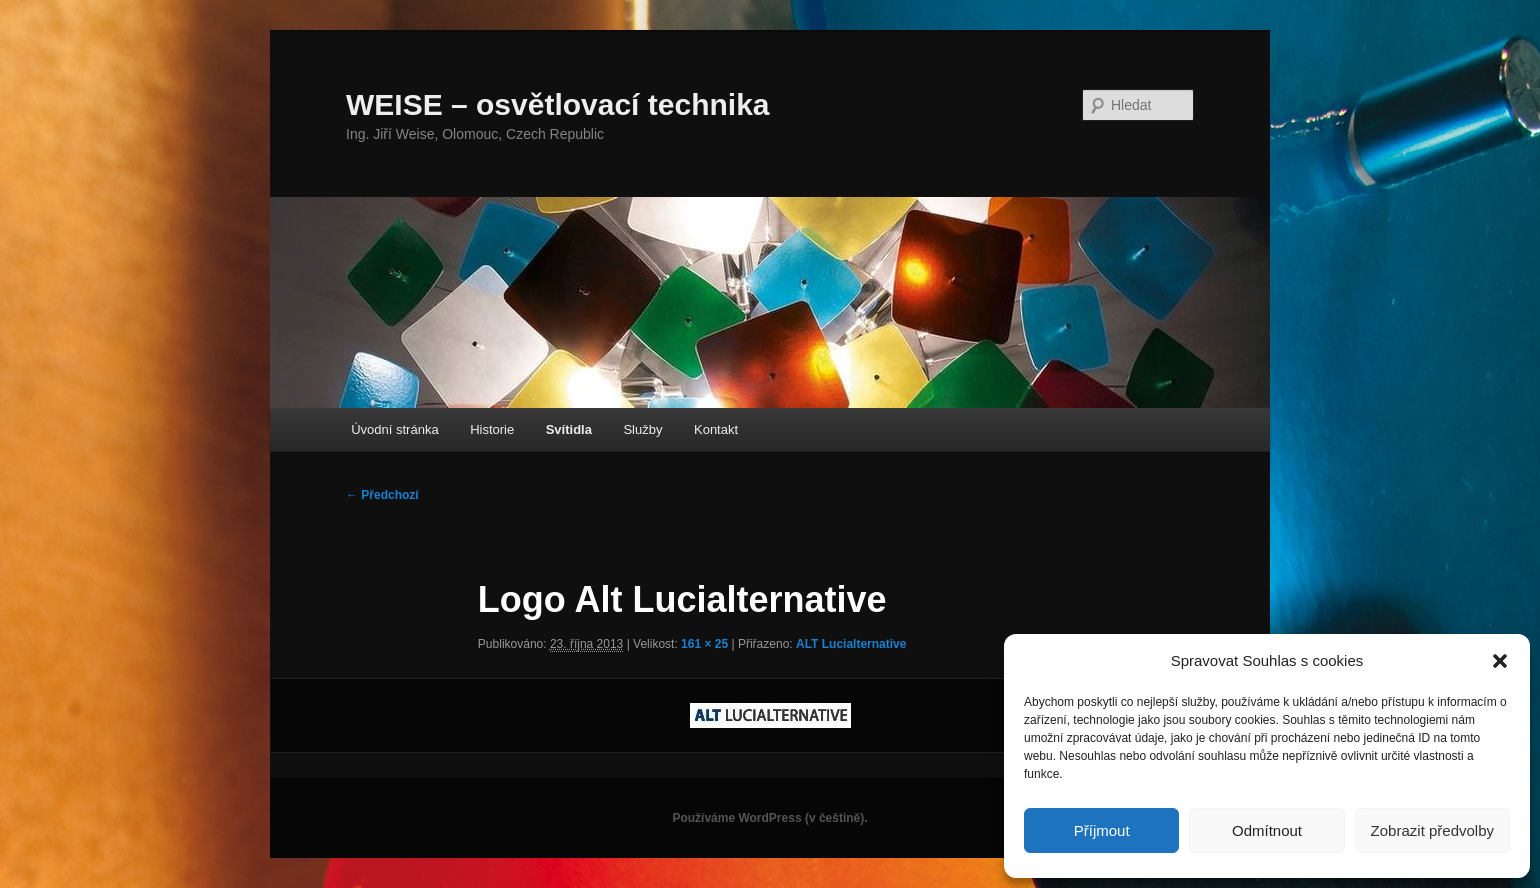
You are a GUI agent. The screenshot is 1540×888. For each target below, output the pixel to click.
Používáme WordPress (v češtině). (769, 818)
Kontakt (716, 429)
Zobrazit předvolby (1432, 830)
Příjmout (1102, 830)
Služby (642, 429)
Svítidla (569, 429)
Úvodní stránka (394, 429)
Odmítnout (1267, 830)
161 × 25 (704, 644)
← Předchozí (382, 495)
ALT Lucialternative (851, 644)
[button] (1500, 661)
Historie (492, 429)
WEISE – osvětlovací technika (558, 104)
